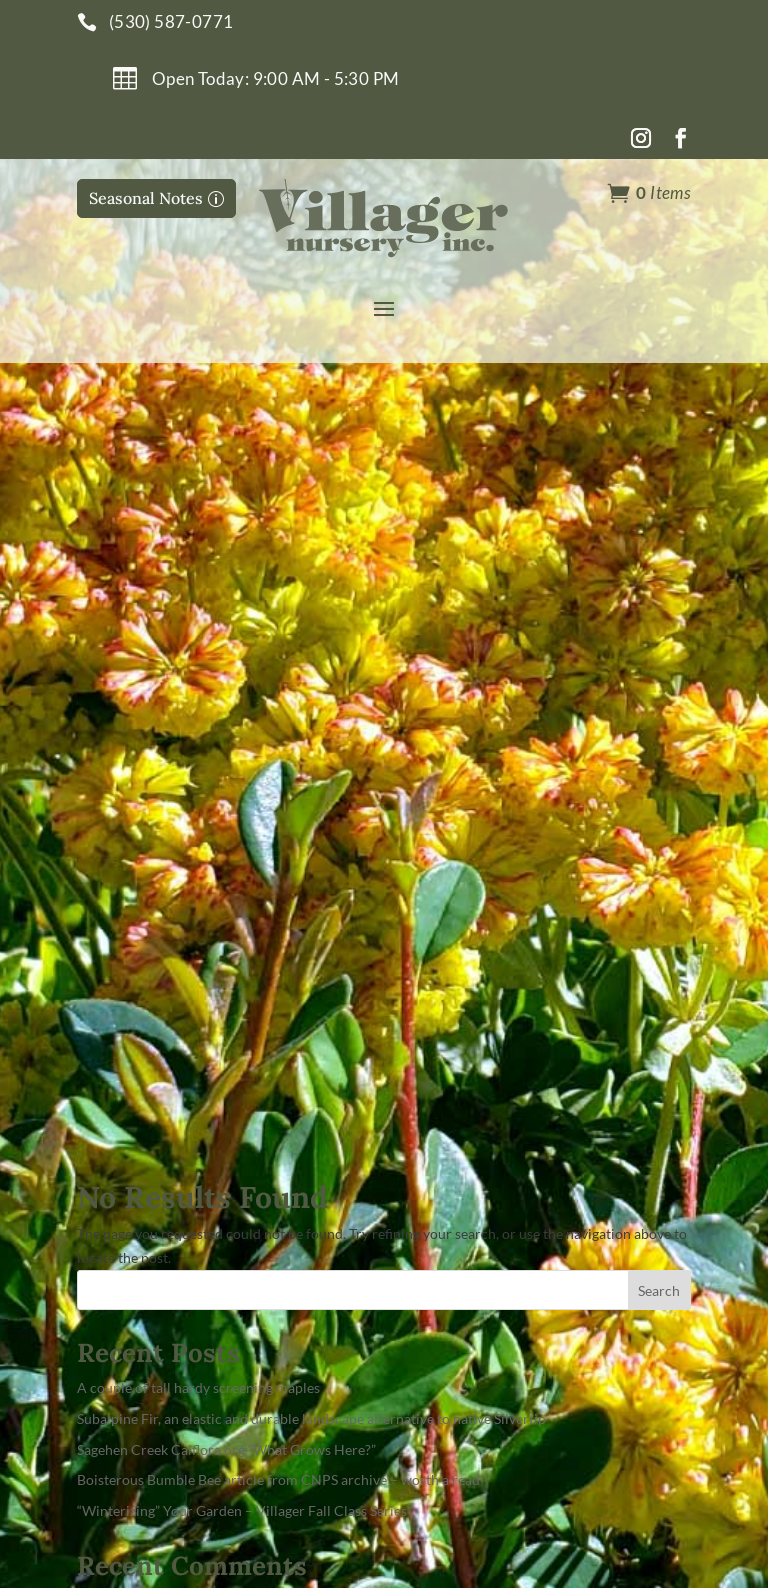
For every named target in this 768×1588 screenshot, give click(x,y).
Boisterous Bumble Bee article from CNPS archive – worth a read (278, 718)
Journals (433, 1132)
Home (423, 1024)
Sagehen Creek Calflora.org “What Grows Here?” (226, 687)
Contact (431, 1096)
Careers (430, 1204)
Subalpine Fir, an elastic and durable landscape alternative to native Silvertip (311, 656)
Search (659, 528)
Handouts (438, 1168)
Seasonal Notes (146, 198)
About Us (436, 1060)
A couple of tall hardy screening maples (198, 625)
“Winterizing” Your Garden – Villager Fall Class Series (242, 748)
